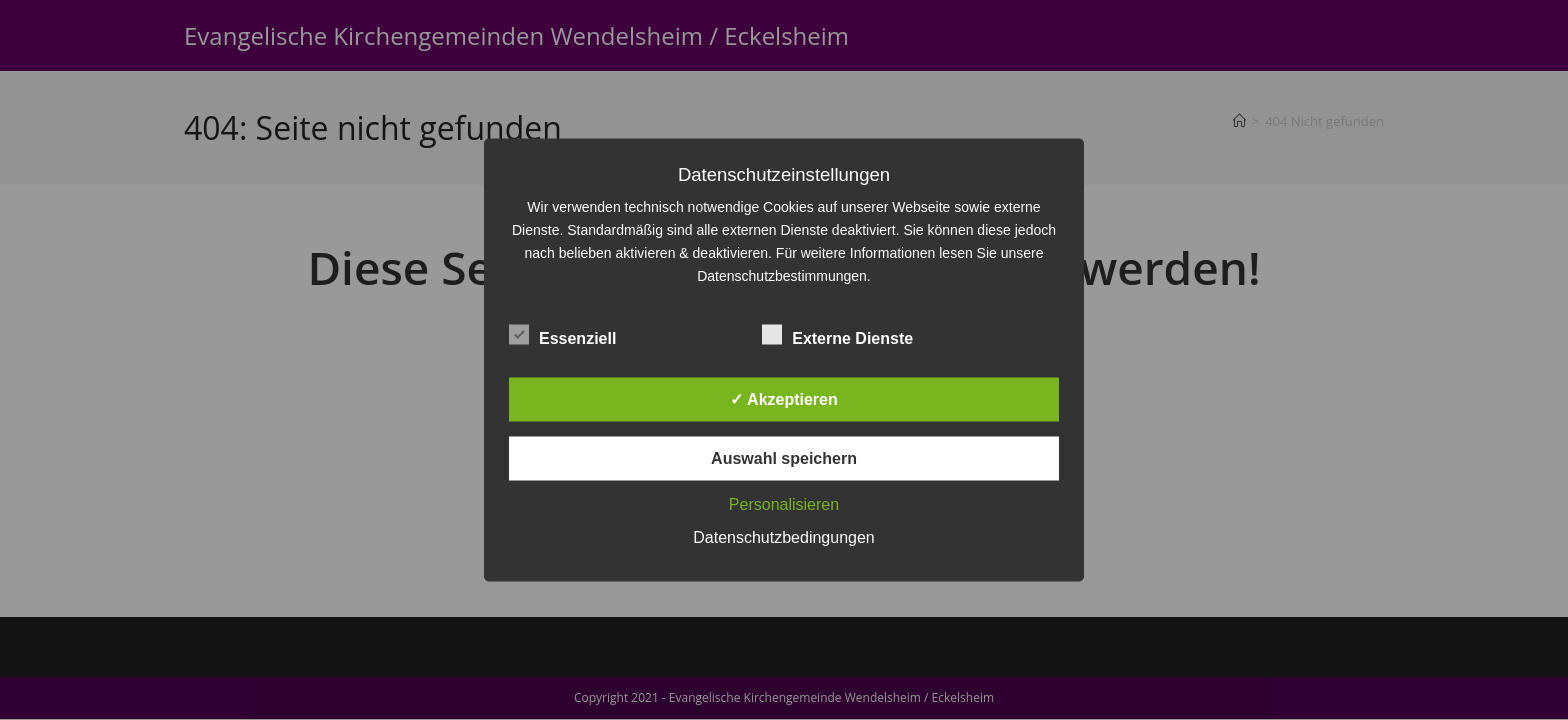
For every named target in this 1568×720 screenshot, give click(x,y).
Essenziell (562, 335)
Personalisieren (784, 504)
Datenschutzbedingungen (783, 537)
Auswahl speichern (784, 458)
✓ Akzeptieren (784, 399)
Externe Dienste (837, 335)
